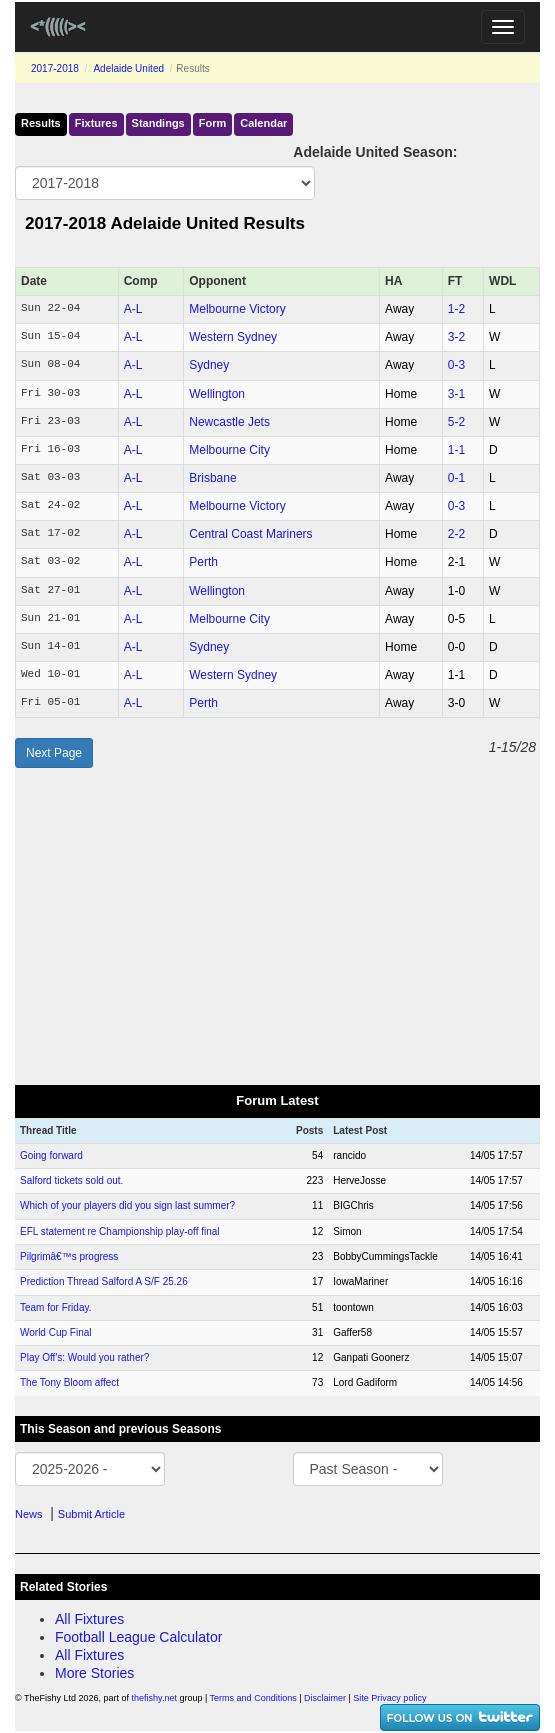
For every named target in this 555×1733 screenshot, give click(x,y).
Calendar (263, 123)
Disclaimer (325, 1698)
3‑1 (456, 394)
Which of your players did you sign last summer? (127, 1205)
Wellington (217, 394)
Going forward (51, 1155)
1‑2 (456, 309)
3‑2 (456, 337)
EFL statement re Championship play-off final (120, 1231)
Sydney (209, 365)
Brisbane (212, 478)
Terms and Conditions (253, 1698)
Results (41, 123)
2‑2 (456, 534)
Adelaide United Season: (375, 152)
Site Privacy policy (389, 1698)
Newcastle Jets (229, 422)
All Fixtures (89, 1619)
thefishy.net (154, 1698)
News (29, 1514)
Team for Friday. (56, 1307)
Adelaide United (128, 68)
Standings (158, 123)
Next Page (54, 753)
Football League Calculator (138, 1637)
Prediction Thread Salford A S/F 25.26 (104, 1281)
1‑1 (456, 450)
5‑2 (456, 422)
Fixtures (96, 123)
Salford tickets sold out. (71, 1180)
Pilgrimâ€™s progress (69, 1256)
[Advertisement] (277, 927)
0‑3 (456, 365)
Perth (203, 562)
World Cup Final (56, 1332)
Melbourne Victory (237, 309)
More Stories (94, 1673)
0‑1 (456, 478)
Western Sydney (233, 337)
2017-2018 (55, 68)
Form (213, 123)
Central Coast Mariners (250, 534)
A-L (133, 309)
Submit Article (91, 1514)
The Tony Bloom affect (69, 1382)
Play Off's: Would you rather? (84, 1357)
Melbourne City (229, 450)
